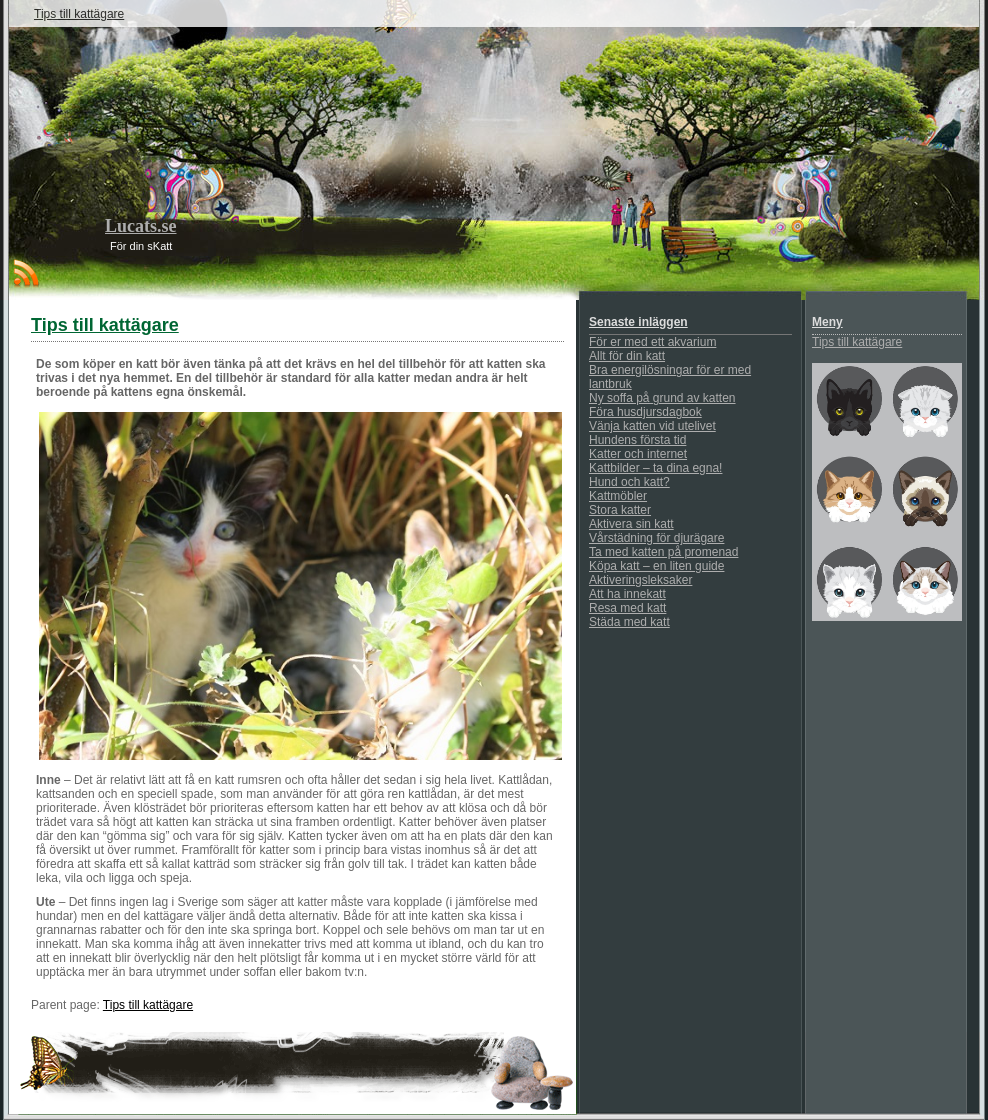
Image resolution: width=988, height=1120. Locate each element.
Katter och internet (638, 454)
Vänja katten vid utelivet (652, 426)
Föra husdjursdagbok (645, 412)
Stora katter (620, 510)
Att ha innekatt (627, 594)
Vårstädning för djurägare (656, 538)
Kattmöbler (618, 496)
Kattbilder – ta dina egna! (655, 468)
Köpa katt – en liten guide (656, 566)
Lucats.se (141, 226)
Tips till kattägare (79, 14)
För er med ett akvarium (652, 342)
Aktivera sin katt (631, 524)
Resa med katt (627, 608)
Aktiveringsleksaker (640, 580)
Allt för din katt (627, 356)
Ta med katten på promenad (663, 552)
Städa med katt (629, 622)
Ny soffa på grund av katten (662, 398)
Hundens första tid (637, 440)
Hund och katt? (629, 482)
